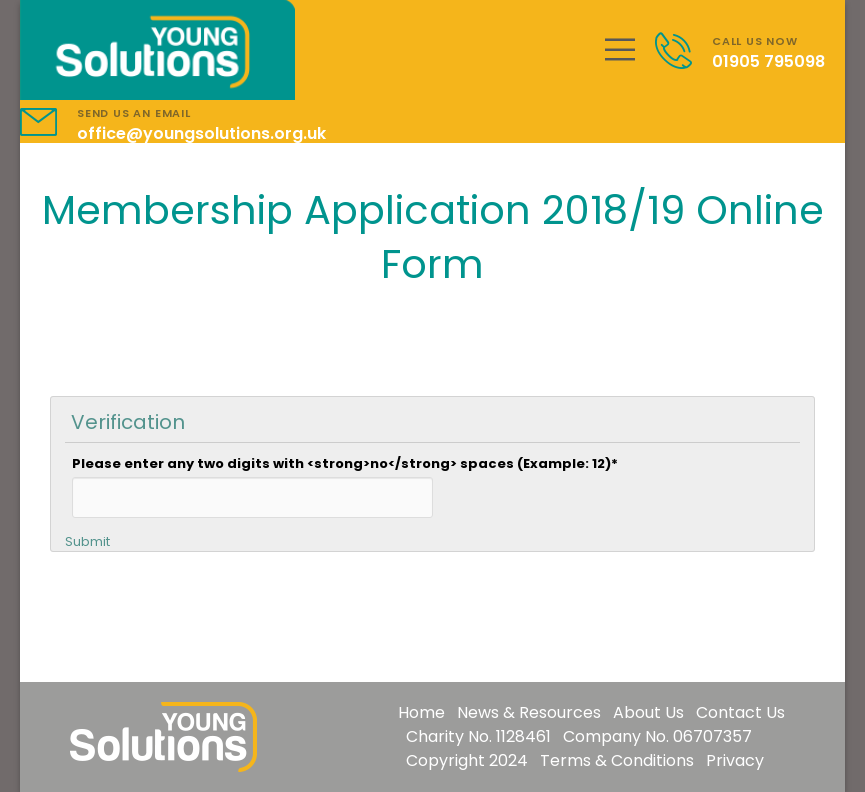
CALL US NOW (755, 41)
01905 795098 (768, 61)
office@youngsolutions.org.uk (201, 133)
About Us (648, 712)
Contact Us (740, 712)
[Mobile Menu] (620, 50)
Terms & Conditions (617, 760)
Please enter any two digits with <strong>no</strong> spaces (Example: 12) (345, 463)
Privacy (735, 760)
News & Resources (529, 712)
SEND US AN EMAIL (134, 113)
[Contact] (683, 50)
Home (421, 712)
